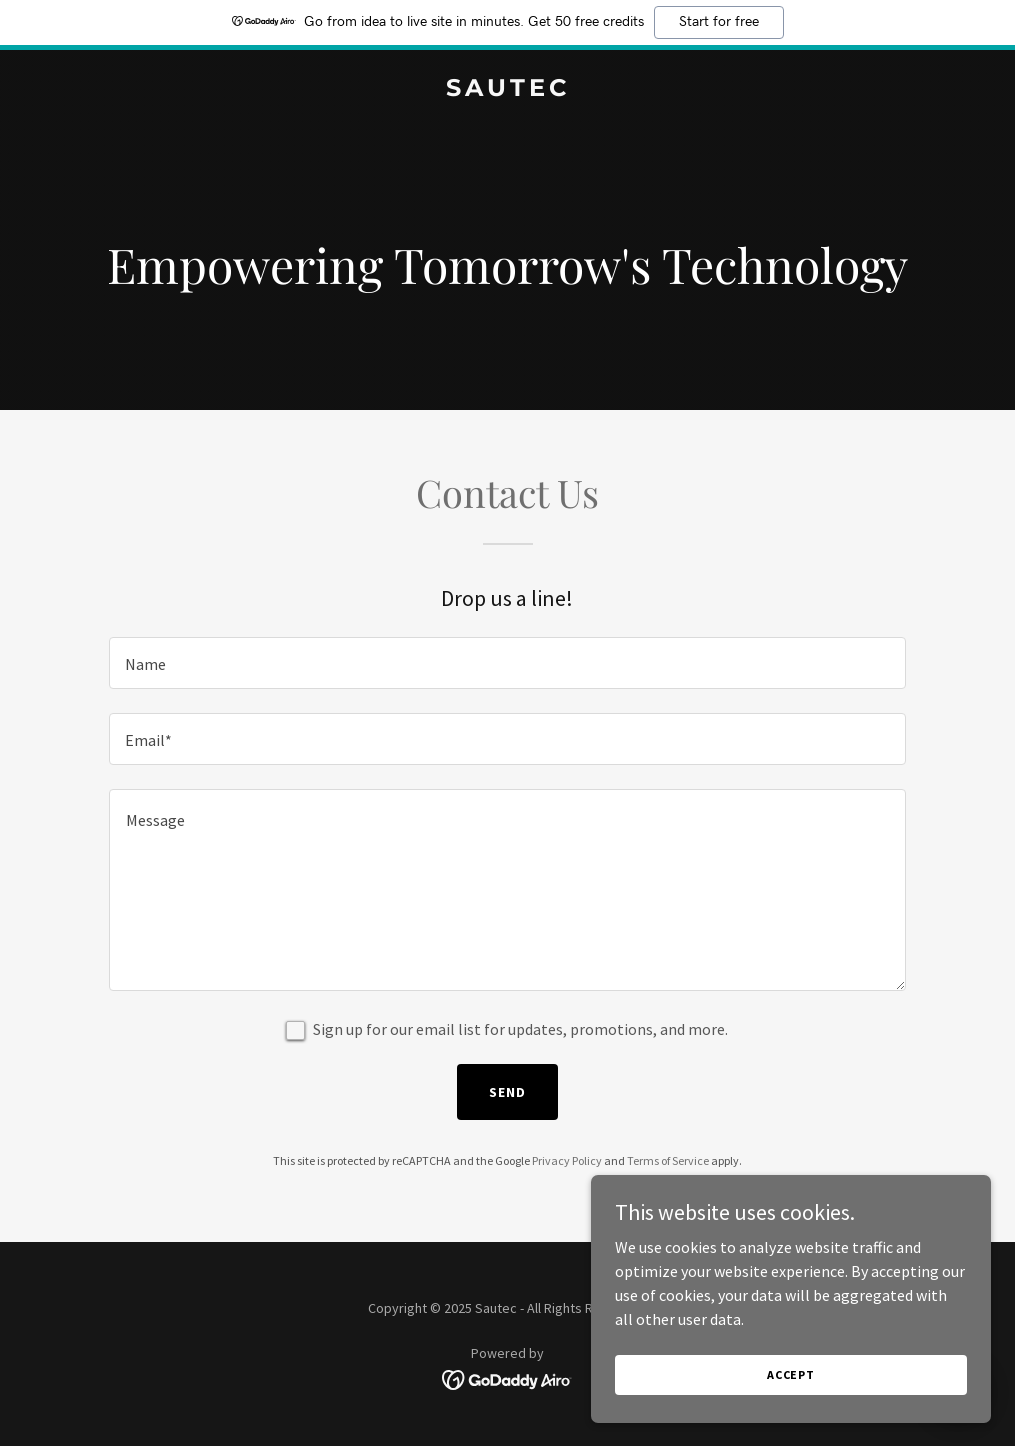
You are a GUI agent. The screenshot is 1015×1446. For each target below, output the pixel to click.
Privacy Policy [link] (567, 1160)
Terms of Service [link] (668, 1160)
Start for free (719, 22)
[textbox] (508, 663)
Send (507, 1092)
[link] (508, 90)
